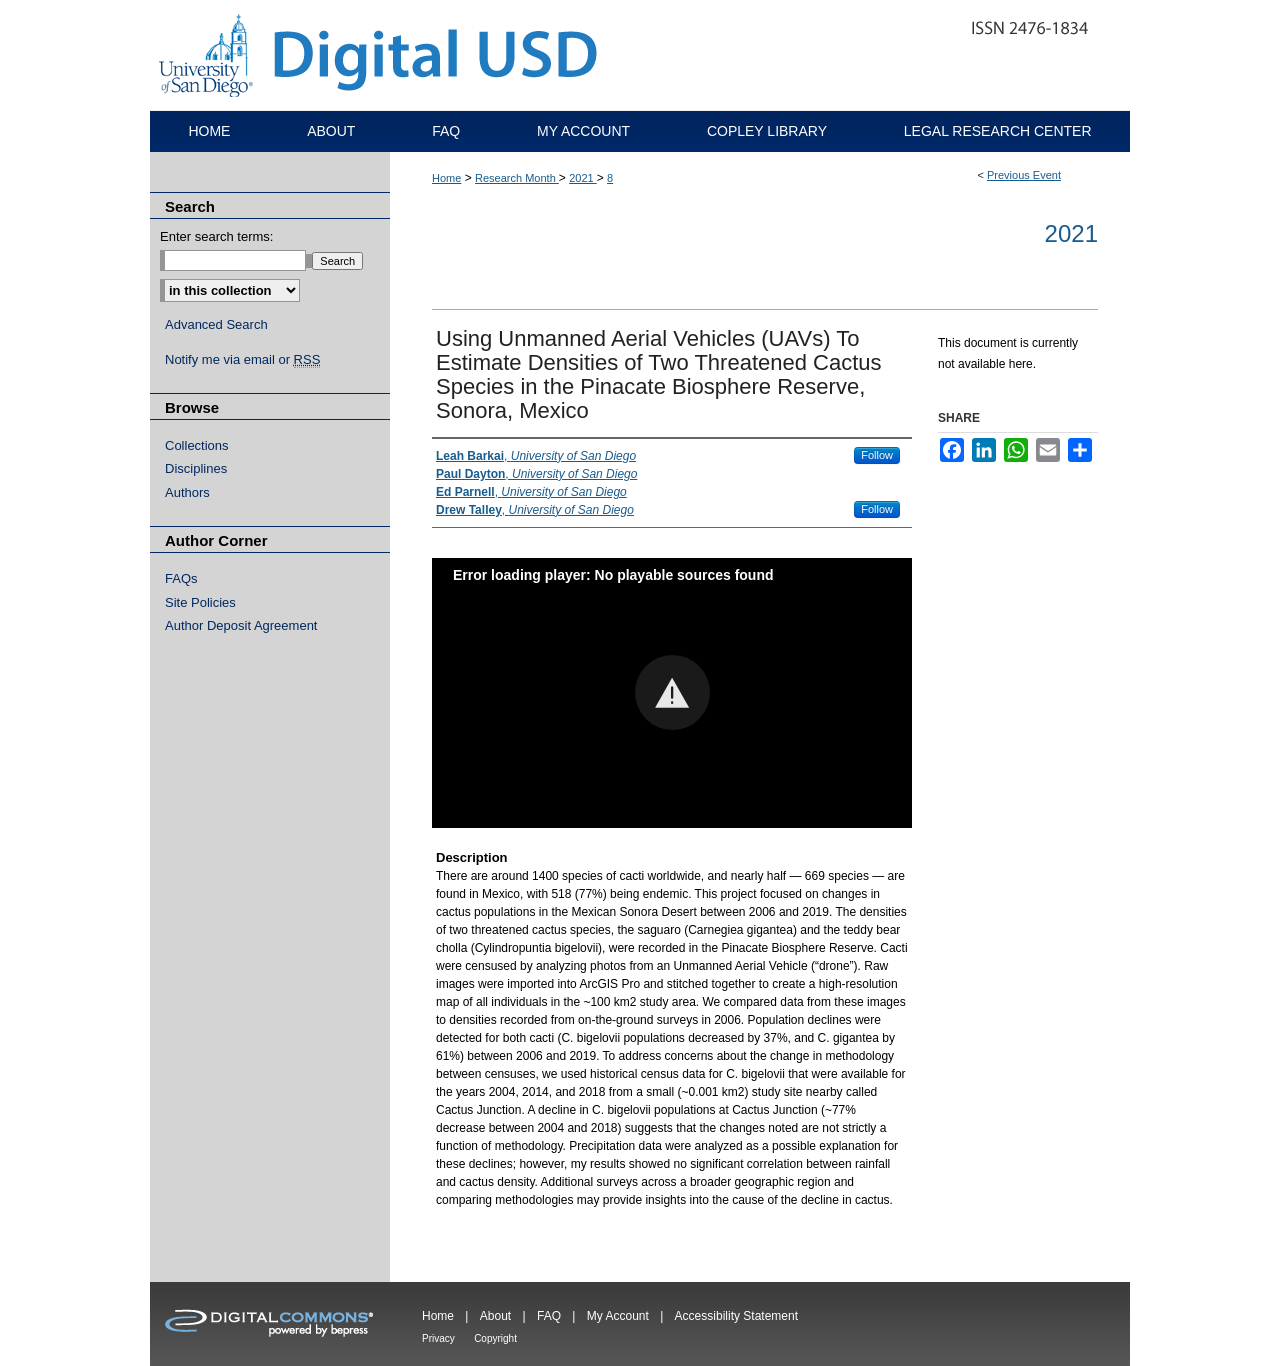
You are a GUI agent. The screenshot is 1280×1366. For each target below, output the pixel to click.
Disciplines (196, 468)
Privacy (438, 1338)
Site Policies (200, 602)
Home (446, 178)
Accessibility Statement (736, 1316)
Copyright (495, 1338)
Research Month (517, 178)
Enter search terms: (216, 236)
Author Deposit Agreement (241, 625)
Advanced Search (216, 324)
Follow (877, 455)
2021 (583, 178)
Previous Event (1024, 175)
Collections (197, 445)
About (495, 1316)
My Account (618, 1316)
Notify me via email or (242, 360)
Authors (187, 492)
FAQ (549, 1316)
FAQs (181, 578)
